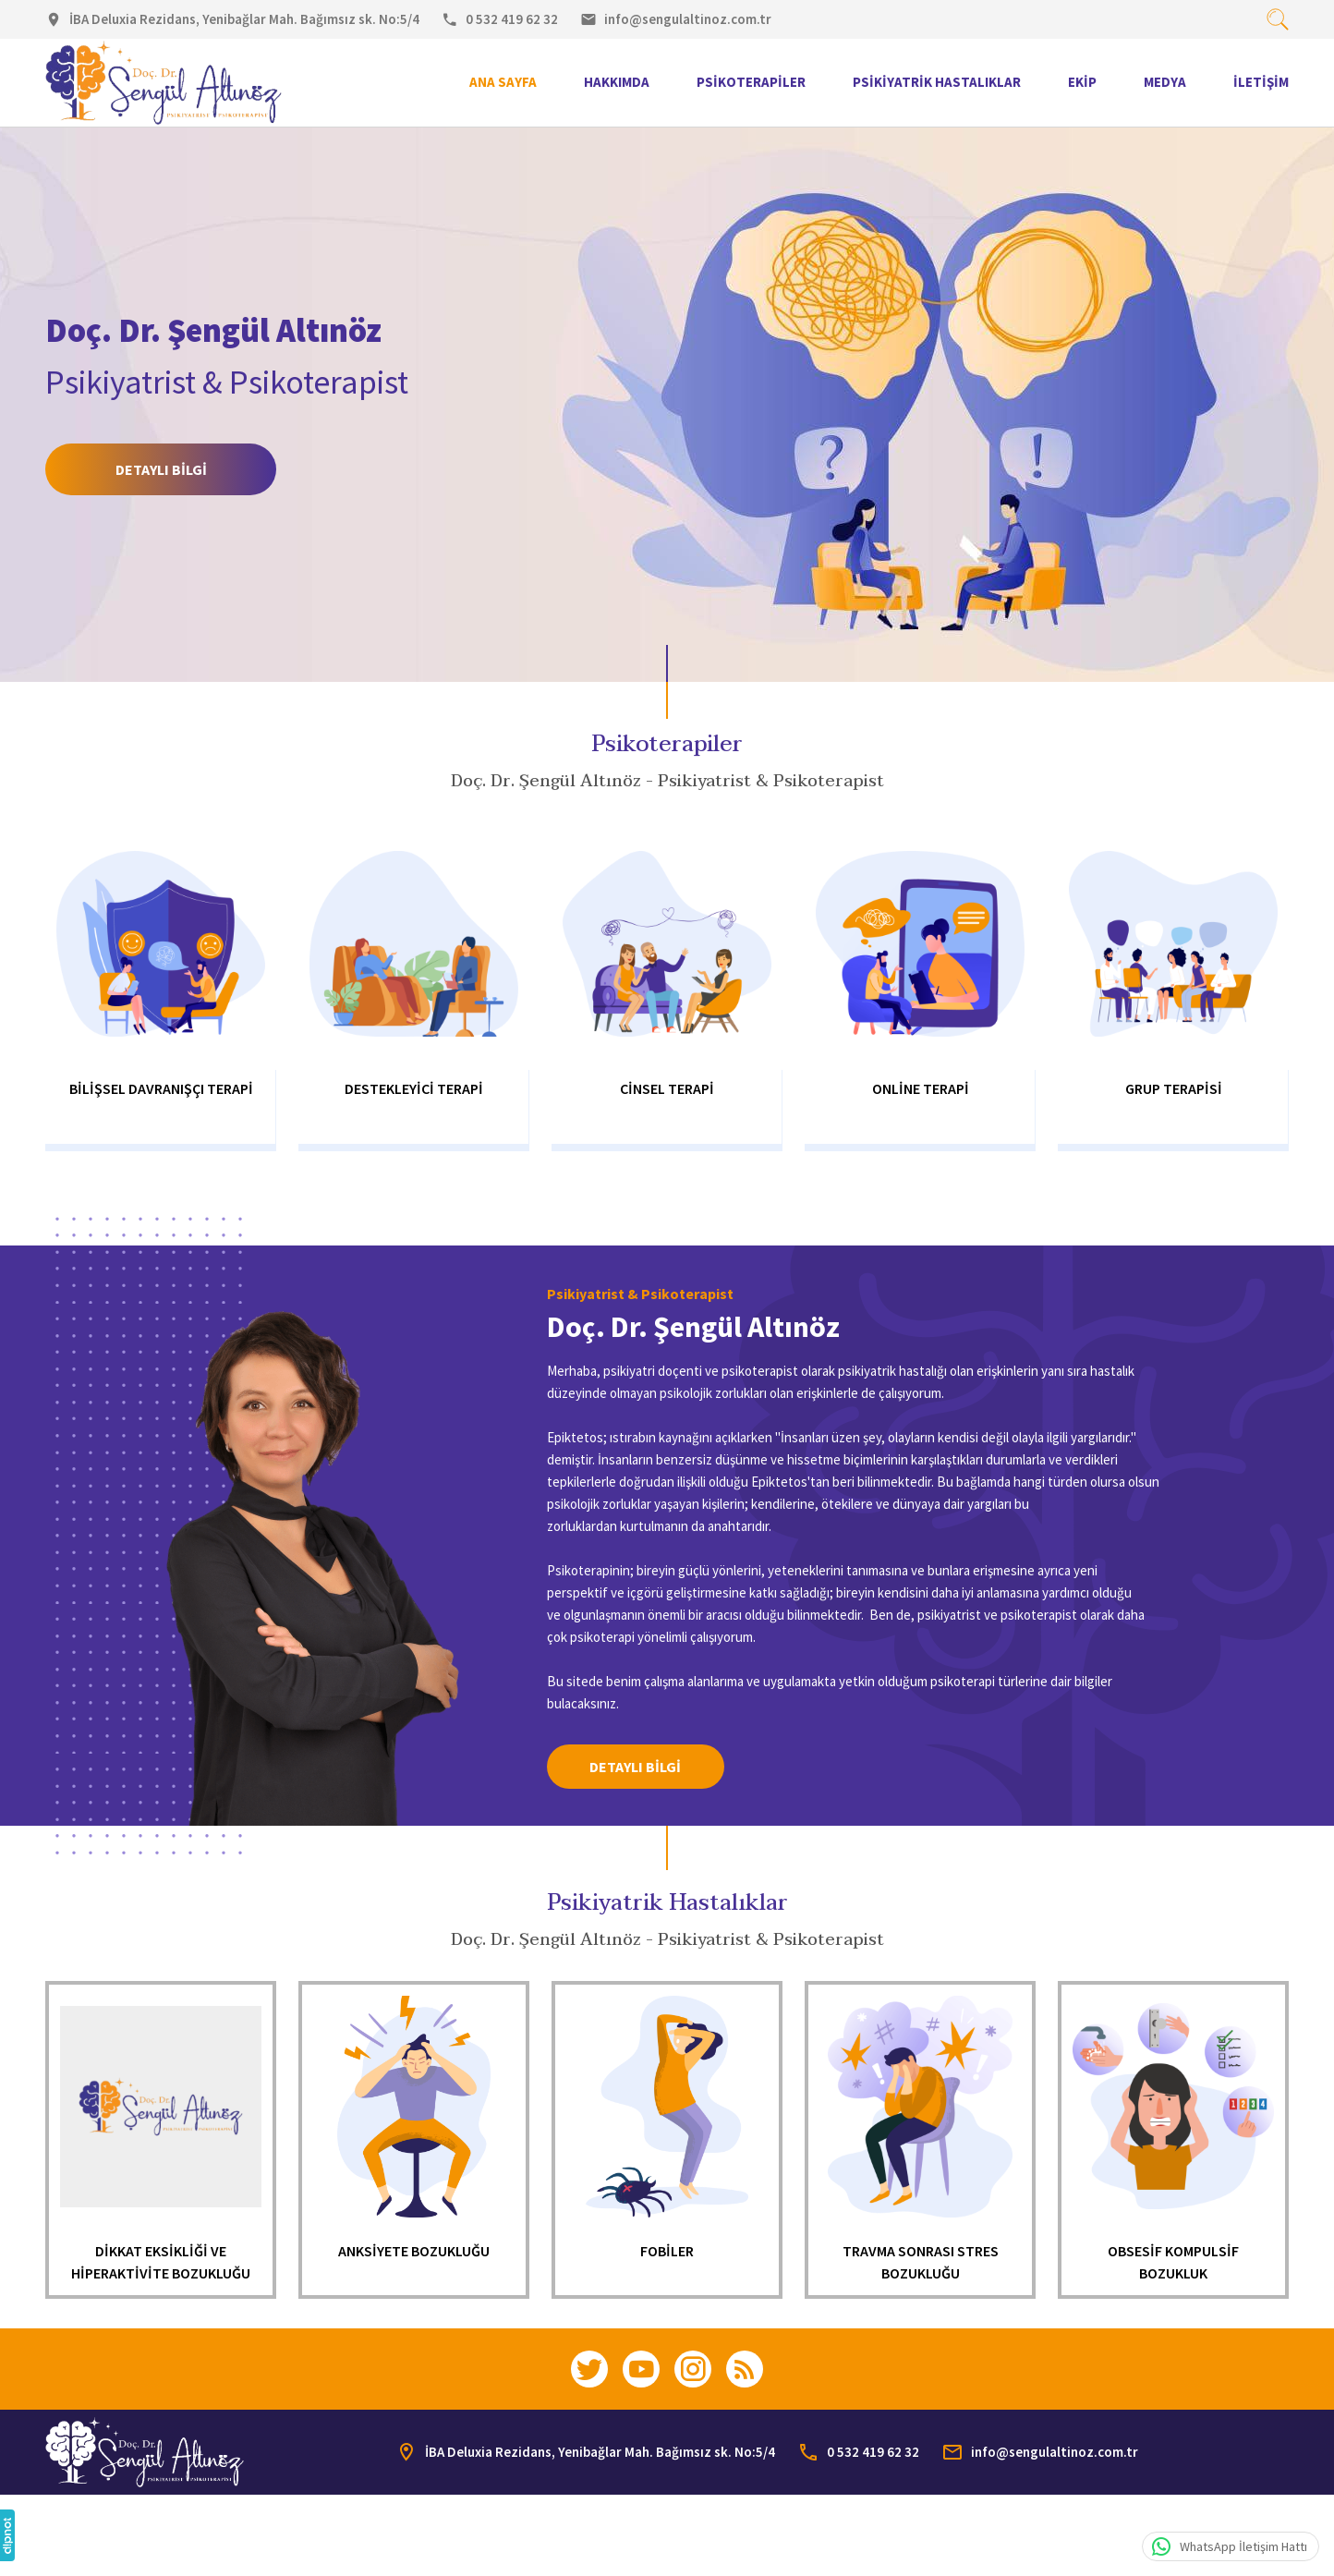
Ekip (1082, 82)
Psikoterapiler (751, 82)
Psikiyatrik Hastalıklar (937, 82)
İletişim (1261, 82)
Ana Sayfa (503, 82)
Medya (1165, 82)
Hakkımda (616, 82)
